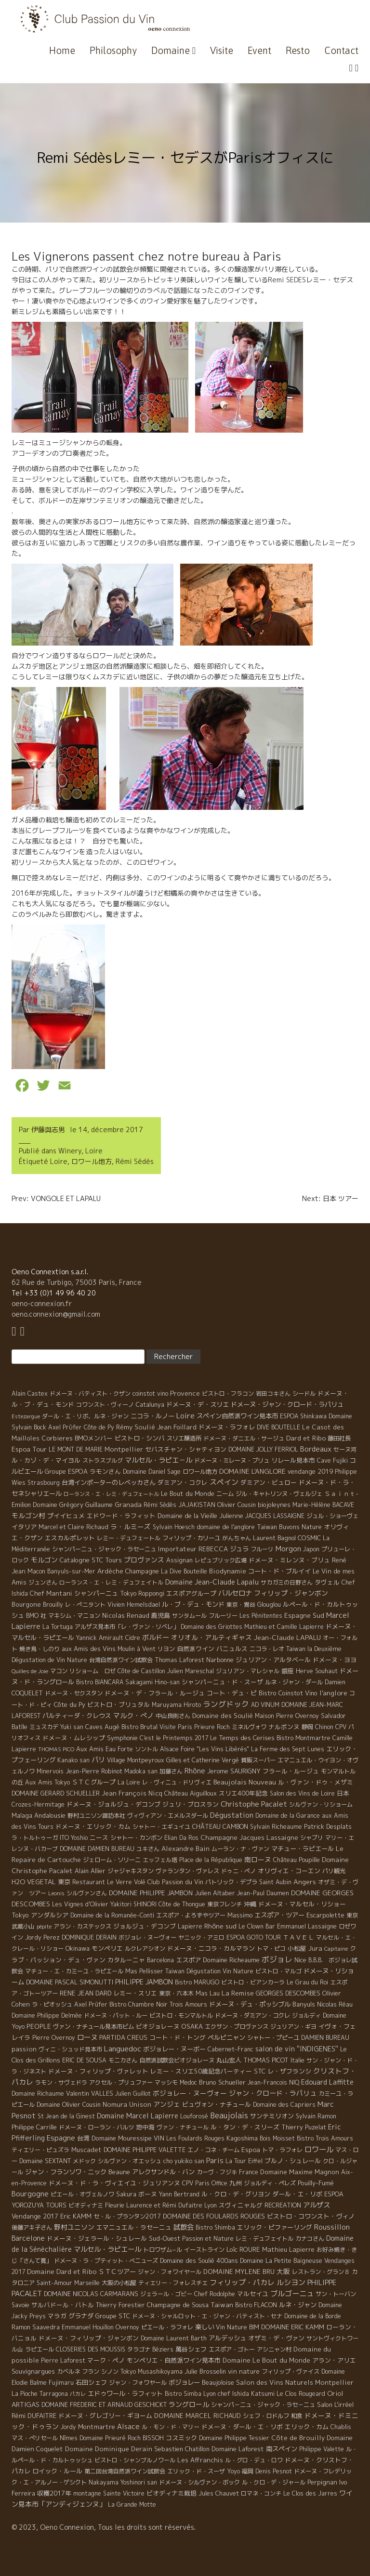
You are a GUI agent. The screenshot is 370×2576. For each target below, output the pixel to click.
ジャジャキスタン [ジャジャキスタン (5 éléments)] (130, 1871)
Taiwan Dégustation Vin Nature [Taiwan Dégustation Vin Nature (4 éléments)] (209, 1971)
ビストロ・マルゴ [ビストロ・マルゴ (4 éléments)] (278, 1971)
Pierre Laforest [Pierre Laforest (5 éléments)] (63, 2360)
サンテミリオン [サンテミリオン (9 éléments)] (272, 2116)
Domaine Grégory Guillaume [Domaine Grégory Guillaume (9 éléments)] (73, 1504)
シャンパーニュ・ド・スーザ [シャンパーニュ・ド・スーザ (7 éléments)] (222, 1682)
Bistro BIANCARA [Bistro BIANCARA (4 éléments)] (99, 1682)
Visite (221, 50)
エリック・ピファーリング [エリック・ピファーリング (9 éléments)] (274, 2227)
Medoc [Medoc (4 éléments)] (188, 2082)
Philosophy (113, 50)
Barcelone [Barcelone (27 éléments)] (28, 2238)
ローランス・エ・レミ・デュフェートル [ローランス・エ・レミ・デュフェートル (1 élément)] (111, 1494)
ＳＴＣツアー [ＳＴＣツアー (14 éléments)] (117, 2271)
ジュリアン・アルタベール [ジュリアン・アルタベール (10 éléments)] (273, 1659)
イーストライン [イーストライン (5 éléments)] (204, 2250)
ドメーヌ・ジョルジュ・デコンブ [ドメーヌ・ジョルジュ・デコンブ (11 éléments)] (113, 1804)
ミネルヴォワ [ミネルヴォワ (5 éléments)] (249, 1727)
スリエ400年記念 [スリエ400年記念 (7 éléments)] (243, 1793)
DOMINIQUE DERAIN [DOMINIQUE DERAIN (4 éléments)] (89, 1937)
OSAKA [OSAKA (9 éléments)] (192, 2026)
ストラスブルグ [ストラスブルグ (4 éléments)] (102, 1460)
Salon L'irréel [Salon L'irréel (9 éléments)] (335, 2404)
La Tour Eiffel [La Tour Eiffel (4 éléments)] (244, 2161)
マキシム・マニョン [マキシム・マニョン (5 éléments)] (74, 1616)
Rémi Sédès (135, 1161)
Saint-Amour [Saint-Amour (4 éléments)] (54, 2283)
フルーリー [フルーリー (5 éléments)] (223, 1616)
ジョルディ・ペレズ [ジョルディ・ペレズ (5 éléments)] (270, 2183)
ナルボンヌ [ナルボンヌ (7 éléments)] (284, 1726)
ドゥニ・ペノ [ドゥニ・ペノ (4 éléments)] (238, 1871)
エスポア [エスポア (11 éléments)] (188, 1959)
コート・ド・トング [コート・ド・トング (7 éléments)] (177, 2037)
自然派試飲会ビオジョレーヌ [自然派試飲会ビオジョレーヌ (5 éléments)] (176, 2060)
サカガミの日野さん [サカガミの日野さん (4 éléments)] (287, 1582)
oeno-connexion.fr (42, 1303)
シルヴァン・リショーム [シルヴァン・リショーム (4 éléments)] (321, 1804)
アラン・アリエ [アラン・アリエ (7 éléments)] (334, 2360)
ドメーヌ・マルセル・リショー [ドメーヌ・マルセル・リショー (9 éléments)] (302, 1904)
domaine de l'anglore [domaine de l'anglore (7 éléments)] (226, 1526)
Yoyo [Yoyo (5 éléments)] (233, 2471)
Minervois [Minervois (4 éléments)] (50, 1771)
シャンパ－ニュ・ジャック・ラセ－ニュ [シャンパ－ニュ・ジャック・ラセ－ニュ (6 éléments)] (263, 2405)
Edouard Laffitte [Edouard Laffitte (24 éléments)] (327, 2082)
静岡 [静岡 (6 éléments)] (307, 1727)
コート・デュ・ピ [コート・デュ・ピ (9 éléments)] (232, 1693)
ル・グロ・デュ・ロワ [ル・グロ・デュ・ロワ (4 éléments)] (254, 2460)
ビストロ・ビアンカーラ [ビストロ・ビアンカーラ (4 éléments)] (253, 1982)
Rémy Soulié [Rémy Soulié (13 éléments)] (135, 1427)
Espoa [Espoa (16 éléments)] (250, 2149)
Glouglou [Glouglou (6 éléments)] (269, 1604)
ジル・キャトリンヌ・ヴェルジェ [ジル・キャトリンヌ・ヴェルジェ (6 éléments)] (279, 1494)
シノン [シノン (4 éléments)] (110, 2371)
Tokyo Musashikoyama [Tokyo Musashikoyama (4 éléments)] (151, 2371)
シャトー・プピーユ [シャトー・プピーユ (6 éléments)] (273, 2038)
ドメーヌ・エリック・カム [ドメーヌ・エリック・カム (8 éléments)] (93, 1826)
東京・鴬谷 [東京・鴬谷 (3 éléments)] (240, 1604)
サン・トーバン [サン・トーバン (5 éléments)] (336, 2294)
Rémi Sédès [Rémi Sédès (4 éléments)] (160, 1505)
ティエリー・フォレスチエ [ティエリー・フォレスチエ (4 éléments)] (173, 2283)
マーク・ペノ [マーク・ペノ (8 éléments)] (106, 2360)
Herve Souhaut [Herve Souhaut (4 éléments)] (317, 1671)
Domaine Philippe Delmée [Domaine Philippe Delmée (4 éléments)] (47, 2015)
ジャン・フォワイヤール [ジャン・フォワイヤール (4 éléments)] (169, 2272)
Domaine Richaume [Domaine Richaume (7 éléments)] (38, 2093)
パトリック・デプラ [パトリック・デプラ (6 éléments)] (231, 1882)
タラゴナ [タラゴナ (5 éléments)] (138, 2349)
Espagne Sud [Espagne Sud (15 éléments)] (304, 1615)
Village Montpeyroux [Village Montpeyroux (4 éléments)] (135, 1760)
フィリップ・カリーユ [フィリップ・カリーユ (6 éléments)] (191, 1538)
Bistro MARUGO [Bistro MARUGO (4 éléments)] (197, 1982)
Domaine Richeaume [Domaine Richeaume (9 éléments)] (231, 1959)
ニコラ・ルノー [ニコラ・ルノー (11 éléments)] (152, 1416)
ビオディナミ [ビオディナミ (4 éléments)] (85, 2205)
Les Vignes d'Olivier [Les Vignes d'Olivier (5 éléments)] (80, 1904)
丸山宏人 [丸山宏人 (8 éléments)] (228, 2060)
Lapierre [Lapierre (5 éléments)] (190, 1926)
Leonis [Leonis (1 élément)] (56, 1893)
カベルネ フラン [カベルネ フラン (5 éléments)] (78, 2371)
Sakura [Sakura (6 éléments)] (126, 2194)
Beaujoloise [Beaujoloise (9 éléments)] (218, 2382)
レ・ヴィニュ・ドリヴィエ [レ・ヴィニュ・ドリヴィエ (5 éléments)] (176, 1782)
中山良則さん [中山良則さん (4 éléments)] (173, 1716)
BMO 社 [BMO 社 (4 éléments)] (36, 1616)
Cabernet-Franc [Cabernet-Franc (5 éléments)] (230, 2049)
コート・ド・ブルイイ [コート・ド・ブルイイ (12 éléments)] (279, 1571)
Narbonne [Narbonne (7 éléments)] (220, 1659)
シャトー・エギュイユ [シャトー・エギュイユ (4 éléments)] (161, 1827)
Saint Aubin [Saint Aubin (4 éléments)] (275, 1882)
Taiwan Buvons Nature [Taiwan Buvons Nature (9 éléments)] (289, 1526)
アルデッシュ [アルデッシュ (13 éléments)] (227, 2338)
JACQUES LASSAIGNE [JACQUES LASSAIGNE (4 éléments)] (274, 1516)
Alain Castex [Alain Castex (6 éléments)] (30, 1393)
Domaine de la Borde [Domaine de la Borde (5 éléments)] (312, 2316)
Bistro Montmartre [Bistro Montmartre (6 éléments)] (303, 1738)
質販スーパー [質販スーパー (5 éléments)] (258, 1760)
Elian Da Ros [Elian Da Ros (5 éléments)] (181, 1838)
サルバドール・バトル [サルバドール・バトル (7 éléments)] (62, 2304)
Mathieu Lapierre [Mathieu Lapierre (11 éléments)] (288, 2249)
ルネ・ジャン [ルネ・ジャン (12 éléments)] (298, 2304)
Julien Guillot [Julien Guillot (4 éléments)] (133, 2093)
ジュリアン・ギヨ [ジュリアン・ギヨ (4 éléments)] (293, 2026)
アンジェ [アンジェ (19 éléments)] (166, 2104)
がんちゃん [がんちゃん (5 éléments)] (236, 1538)
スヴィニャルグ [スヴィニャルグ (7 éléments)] (241, 2205)
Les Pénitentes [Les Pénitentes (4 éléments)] (260, 1616)
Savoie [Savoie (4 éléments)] (20, 2305)
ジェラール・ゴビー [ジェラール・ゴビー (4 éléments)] (166, 2294)
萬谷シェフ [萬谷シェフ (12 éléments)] (191, 2349)
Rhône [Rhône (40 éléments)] (195, 1771)
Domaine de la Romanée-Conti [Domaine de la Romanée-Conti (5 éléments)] (112, 1915)
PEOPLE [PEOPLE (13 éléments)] (38, 2026)
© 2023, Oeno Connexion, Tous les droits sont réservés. (104, 2527)
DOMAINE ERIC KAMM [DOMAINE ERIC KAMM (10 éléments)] (292, 2327)
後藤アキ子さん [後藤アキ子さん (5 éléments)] (32, 2227)
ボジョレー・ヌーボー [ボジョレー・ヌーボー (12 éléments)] (174, 2049)
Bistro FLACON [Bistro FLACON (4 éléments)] (256, 2305)
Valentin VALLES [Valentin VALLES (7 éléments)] (89, 2093)
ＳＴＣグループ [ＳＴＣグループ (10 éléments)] (94, 1782)
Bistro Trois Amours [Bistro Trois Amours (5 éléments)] (325, 2138)
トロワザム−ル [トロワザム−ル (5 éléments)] (162, 2250)
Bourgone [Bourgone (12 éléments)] (26, 1604)
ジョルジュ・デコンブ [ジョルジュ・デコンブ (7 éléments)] (144, 1926)
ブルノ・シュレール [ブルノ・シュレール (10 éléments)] (292, 2160)
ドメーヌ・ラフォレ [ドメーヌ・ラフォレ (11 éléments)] (226, 1427)
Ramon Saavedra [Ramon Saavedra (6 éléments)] (36, 2327)
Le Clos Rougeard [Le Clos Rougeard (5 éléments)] (301, 2394)
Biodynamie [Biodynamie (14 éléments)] (227, 1571)
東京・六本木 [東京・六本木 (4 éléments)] (176, 1993)
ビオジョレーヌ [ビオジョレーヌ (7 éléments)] (158, 2026)
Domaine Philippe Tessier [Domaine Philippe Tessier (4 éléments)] (234, 2438)
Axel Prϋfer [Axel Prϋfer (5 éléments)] (65, 1427)
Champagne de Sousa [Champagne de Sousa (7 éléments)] (178, 2304)
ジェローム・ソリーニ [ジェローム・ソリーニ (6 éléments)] (112, 1860)
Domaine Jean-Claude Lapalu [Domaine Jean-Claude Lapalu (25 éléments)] (212, 1581)
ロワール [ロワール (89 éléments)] (318, 2149)
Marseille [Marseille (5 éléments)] (87, 2283)
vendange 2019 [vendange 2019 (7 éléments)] (310, 1471)
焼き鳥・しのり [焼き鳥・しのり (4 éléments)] (39, 1649)
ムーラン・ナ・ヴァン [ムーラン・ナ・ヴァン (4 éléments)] (240, 1849)
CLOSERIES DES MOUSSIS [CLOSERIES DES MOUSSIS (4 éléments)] (90, 2349)
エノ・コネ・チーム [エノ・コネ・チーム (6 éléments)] (213, 2150)
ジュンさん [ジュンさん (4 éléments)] (42, 1582)
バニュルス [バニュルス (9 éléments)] (232, 1648)
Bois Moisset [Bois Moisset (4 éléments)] (277, 2138)
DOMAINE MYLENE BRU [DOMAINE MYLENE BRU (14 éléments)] (239, 2271)
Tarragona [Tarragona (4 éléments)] (54, 2394)
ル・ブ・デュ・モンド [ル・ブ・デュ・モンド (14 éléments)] (193, 1604)
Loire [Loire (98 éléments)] (185, 1415)
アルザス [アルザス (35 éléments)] (316, 2205)
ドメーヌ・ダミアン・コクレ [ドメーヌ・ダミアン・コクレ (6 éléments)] (252, 2015)
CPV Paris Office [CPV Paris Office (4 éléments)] (204, 2183)
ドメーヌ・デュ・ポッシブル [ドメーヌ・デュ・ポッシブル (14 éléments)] (250, 2004)
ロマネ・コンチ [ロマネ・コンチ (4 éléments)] (261, 2493)
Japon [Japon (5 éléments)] (311, 1549)
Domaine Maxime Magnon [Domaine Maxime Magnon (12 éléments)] (299, 2171)
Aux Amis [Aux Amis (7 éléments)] (90, 1748)
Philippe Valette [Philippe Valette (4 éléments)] (321, 2449)
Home (62, 50)
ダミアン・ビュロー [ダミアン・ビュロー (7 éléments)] (268, 1482)
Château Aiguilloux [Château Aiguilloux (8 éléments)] (190, 1793)
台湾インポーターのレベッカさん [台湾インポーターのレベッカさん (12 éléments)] (109, 1482)
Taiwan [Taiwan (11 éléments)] (222, 2304)
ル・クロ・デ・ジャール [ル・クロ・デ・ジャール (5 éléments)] (273, 2482)
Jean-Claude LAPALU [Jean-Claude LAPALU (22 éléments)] (287, 1637)
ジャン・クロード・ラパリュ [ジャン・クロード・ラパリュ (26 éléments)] (273, 2093)
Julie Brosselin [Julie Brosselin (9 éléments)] (205, 2371)
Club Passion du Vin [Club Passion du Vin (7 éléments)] (175, 1881)
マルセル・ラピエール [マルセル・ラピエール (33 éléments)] (107, 2249)
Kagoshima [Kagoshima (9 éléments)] (242, 2138)
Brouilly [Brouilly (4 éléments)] (53, 1604)
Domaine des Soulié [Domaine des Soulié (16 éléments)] (222, 1715)
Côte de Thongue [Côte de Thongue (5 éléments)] (182, 1904)
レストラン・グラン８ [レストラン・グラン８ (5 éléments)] (321, 2272)
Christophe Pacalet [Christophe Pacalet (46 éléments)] (254, 1804)
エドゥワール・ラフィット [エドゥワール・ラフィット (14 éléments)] (125, 2393)
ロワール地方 (91, 1161)
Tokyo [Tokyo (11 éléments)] (20, 1915)
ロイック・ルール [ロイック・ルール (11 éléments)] (57, 2471)
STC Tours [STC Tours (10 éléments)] (107, 1560)
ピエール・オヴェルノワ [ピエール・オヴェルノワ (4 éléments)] (82, 2194)
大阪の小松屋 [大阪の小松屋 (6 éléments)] (119, 2283)
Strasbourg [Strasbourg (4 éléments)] (43, 1483)
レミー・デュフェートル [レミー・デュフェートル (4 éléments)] (128, 1538)
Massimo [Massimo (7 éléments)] (239, 1915)
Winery (69, 1150)
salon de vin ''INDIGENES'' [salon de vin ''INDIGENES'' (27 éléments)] (296, 2049)
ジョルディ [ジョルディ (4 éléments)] (306, 2015)
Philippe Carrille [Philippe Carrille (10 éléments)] (34, 2127)
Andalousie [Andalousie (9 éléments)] (50, 1815)
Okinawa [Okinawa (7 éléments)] (78, 1948)
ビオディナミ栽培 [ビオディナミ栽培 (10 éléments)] (171, 2493)
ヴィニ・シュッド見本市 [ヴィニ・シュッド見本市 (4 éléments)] (70, 2049)
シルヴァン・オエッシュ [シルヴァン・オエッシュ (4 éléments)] (129, 2161)
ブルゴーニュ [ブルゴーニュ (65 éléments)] (292, 2293)
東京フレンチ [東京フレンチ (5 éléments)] (224, 1904)
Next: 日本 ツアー (330, 1198)
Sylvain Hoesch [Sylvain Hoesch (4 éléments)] (174, 1527)
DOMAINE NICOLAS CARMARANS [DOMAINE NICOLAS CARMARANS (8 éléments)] (91, 2293)
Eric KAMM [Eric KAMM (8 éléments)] (76, 2216)
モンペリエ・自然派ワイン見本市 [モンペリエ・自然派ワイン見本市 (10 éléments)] (174, 2360)
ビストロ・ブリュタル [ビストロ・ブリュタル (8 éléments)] (118, 1704)
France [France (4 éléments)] (248, 2172)
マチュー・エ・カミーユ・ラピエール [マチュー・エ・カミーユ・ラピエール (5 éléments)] (74, 1971)
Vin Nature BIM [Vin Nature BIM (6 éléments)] (237, 2327)
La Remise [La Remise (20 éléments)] (238, 1992)
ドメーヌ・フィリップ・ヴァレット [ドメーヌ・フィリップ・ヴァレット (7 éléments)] (98, 2071)
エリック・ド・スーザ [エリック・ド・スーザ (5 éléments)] (196, 2471)
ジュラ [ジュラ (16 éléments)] (239, 1549)
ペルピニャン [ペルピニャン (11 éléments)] (226, 2037)
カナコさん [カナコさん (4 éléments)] (309, 2238)
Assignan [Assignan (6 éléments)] (179, 1560)
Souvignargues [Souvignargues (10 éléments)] (33, 2371)
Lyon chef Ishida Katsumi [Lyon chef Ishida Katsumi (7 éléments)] (239, 2393)
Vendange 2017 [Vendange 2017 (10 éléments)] (35, 2216)
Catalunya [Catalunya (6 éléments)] (150, 1404)
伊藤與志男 (48, 1129)
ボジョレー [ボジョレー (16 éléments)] (184, 2382)
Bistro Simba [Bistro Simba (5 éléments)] (183, 2394)
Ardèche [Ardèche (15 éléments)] (110, 1571)
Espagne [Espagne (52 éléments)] (61, 2138)
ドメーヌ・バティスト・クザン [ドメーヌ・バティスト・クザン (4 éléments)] (90, 1393)
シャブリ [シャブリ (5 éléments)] (311, 1838)
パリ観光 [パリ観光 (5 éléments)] (333, 1871)
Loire (94, 1150)
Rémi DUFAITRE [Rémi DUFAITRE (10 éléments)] (34, 2415)
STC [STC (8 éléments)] (259, 2071)
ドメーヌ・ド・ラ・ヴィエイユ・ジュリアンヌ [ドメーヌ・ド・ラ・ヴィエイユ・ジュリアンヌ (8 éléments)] (114, 2183)
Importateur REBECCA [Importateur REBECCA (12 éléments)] (193, 1549)
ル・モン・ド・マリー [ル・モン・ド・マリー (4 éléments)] (170, 2427)
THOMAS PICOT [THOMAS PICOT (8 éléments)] (266, 2060)
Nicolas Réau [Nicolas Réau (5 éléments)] (335, 2004)
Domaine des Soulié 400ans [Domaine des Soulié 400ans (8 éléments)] (199, 2260)
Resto (298, 50)
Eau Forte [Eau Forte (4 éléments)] (119, 1749)
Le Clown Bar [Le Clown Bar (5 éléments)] (256, 1926)
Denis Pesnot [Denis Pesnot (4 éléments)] (273, 2471)
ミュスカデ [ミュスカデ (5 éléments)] (43, 1727)
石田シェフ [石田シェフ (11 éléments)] (91, 2382)
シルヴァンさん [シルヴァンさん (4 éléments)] (86, 1893)
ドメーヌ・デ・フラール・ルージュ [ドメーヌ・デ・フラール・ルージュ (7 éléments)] (155, 1693)
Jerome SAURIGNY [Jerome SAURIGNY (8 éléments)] (234, 1771)
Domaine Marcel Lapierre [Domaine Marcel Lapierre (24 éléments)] (137, 2115)
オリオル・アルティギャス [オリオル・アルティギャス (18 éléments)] (211, 1637)
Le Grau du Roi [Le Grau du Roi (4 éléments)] (307, 1982)
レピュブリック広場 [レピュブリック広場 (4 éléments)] (221, 1560)
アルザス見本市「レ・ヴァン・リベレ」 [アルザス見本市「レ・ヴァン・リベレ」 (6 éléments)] (127, 1627)
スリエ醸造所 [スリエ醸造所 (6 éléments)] (184, 1438)
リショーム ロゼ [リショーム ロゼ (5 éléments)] (92, 1671)
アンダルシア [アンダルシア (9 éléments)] (49, 1915)
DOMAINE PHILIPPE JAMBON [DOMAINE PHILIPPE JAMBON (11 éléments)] (151, 1893)
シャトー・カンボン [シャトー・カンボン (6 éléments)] (136, 1838)
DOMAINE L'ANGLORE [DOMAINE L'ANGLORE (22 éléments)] (252, 1471)
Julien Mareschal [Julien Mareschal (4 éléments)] (190, 1671)
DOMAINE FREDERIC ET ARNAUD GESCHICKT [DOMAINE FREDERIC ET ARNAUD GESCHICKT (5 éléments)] (104, 2405)
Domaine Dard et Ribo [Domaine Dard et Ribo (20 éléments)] (61, 2271)
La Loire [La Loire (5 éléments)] (129, 1782)
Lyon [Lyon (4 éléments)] (210, 2205)
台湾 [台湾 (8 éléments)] (83, 2138)
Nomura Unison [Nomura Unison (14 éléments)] (127, 2104)
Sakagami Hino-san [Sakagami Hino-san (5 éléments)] (152, 1682)
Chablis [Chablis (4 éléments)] (340, 2427)
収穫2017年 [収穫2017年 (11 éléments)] (54, 2493)
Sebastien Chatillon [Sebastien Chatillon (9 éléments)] (182, 2448)
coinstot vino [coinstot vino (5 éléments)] (150, 1393)
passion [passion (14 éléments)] (24, 2049)
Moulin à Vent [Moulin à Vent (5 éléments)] (137, 1649)
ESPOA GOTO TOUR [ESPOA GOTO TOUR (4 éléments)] (253, 1937)
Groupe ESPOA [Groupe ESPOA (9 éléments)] (66, 1471)
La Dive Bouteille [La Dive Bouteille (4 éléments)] (184, 1571)
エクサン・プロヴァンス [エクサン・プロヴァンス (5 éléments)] (236, 2026)
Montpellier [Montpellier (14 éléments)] (124, 1449)
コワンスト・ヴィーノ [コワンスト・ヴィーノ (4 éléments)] (105, 1404)
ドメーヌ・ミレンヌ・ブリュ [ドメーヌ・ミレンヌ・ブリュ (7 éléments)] (289, 1560)
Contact (341, 50)
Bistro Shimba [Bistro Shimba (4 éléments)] (215, 2227)
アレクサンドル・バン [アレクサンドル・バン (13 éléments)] (163, 2171)
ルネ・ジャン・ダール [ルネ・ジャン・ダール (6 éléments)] (294, 1682)
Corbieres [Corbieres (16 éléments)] (57, 1438)
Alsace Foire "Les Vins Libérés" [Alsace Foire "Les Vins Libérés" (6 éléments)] (204, 1749)
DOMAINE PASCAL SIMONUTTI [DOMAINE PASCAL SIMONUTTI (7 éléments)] (69, 1982)
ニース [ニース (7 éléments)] (99, 1837)
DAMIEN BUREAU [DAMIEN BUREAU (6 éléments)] (325, 2038)
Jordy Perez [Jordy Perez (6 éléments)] (42, 1937)
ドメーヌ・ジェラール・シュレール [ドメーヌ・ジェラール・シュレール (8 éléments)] (97, 2238)
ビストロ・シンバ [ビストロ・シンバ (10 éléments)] (140, 1438)
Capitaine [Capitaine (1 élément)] (336, 1949)
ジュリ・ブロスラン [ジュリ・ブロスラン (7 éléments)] (190, 1804)
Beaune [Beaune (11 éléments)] (119, 2171)
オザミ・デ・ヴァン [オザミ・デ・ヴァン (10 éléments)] (276, 2338)
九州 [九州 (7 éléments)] (235, 2183)
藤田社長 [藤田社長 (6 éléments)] (339, 1438)
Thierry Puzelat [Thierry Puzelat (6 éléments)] (303, 2127)
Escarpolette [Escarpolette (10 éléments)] (325, 1915)
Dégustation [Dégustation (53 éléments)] (231, 1815)
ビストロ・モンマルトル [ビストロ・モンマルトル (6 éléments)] (181, 2015)
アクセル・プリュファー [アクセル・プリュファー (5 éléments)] (121, 2082)
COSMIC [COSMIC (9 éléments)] (309, 1537)
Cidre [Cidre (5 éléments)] (132, 1638)
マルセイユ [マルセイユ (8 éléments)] (252, 2293)
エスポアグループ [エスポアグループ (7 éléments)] (191, 1593)
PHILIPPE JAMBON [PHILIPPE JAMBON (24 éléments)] (144, 1981)
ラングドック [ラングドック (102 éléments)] (226, 1704)
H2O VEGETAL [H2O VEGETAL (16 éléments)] (34, 1881)
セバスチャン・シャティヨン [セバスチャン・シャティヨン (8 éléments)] (185, 1449)
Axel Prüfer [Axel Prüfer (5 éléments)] (90, 2004)
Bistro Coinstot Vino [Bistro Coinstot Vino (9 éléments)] (288, 1693)
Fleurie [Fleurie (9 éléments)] (114, 2205)
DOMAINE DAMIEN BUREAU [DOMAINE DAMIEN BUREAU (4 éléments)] (97, 1849)
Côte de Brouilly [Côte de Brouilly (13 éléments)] (298, 2437)
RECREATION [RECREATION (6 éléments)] (282, 2205)
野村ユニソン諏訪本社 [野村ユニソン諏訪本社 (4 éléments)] (96, 1815)
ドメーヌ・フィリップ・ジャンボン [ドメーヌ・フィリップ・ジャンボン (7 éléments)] (89, 2338)
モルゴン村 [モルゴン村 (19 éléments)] (28, 1515)
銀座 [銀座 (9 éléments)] (287, 1670)
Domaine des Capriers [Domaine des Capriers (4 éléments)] (284, 2104)
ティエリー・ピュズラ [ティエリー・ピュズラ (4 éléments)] (40, 2150)
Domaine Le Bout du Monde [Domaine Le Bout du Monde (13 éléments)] (266, 2360)
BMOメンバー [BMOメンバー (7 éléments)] (94, 1438)
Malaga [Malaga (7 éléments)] (22, 1815)
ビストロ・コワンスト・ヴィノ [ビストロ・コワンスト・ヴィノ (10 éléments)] (311, 2216)
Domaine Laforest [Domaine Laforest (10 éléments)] (237, 2448)
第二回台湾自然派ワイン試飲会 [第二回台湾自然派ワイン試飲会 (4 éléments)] (124, 2471)
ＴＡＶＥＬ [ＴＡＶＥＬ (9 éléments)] (298, 1937)
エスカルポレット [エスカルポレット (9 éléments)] (70, 1537)
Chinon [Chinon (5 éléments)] (324, 1727)
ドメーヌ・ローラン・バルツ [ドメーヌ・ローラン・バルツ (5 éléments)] (96, 2127)
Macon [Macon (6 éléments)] (36, 1571)
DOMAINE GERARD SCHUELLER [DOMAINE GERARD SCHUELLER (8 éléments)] (56, 1793)
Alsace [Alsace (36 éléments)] (128, 2426)
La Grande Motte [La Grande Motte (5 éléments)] (132, 2504)
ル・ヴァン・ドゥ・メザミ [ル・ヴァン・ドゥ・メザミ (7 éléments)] (315, 1782)
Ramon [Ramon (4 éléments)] (326, 2116)
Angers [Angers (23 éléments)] (304, 1881)
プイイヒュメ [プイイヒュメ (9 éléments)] (66, 1515)
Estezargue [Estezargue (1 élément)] (26, 1416)
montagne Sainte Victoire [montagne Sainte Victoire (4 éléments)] (109, 2493)
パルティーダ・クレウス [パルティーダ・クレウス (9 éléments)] (76, 1715)
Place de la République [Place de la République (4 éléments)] (210, 1860)
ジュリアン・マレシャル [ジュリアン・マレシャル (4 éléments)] (247, 1671)
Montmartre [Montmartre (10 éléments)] (96, 2426)
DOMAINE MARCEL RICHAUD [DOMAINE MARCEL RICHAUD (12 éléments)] (197, 2415)
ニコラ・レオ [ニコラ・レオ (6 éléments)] (267, 1649)
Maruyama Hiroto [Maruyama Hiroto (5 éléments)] (176, 1705)
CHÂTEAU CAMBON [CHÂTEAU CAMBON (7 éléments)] (220, 1826)
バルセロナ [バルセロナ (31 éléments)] (235, 1593)
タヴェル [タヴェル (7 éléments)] (327, 1582)
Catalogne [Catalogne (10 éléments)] (75, 1560)
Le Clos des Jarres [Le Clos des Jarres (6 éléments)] (310, 2493)
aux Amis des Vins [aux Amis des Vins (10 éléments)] (89, 1648)
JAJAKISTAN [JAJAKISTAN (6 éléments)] (196, 1505)
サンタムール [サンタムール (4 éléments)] (189, 1616)
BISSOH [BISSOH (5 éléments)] (153, 2438)
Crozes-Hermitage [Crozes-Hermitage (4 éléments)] (38, 1804)
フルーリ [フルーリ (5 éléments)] (262, 1549)
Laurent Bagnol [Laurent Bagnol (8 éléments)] (274, 1537)
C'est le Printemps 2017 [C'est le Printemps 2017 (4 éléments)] (174, 1738)
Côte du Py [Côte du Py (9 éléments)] (69, 1704)
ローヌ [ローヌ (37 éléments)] (87, 2037)
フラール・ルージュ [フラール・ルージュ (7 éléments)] (291, 1771)
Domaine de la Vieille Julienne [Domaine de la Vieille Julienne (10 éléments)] (200, 1515)
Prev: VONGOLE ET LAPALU (56, 1198)
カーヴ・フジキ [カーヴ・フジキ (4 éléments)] (217, 2172)
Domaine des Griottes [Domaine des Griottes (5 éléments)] (211, 1627)
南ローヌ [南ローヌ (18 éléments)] (257, 1859)
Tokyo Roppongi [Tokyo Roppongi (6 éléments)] (142, 1593)
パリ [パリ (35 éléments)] (98, 1760)
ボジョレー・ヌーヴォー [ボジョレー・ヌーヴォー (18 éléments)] (190, 2093)
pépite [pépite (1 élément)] (44, 1926)
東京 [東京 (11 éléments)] (64, 1881)
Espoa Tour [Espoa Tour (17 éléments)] (29, 1448)
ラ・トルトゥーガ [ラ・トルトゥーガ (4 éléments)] (35, 1838)
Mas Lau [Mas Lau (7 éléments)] (208, 1993)
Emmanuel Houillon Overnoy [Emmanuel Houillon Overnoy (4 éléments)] (100, 2327)
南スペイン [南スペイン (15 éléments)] (281, 2448)
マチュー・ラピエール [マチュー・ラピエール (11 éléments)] (302, 1848)
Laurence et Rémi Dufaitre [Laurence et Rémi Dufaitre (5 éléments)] (164, 2205)
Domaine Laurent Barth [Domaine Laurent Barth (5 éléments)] (174, 2338)
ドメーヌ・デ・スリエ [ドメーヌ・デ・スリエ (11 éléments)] (197, 1404)
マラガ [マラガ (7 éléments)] (57, 2316)
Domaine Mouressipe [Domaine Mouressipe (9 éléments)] (122, 2138)
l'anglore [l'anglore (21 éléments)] (333, 1692)
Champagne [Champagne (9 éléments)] (142, 1571)
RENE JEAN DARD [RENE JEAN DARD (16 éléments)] (85, 1993)
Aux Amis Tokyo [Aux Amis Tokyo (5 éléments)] (47, 1782)
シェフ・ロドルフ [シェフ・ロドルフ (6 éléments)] (266, 2416)
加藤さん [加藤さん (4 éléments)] (171, 1771)
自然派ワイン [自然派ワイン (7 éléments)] (195, 1648)
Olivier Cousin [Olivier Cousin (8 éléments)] (236, 1504)
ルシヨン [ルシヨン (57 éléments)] (291, 2282)
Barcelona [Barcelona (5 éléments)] (160, 1960)
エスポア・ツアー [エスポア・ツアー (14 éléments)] (279, 1915)
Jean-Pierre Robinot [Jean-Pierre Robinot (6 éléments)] (94, 1771)
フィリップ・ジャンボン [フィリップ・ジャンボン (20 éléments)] (291, 1593)
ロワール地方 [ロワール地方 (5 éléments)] (200, 1471)
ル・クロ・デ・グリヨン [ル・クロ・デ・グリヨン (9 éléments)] (235, 2194)
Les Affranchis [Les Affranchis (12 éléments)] (200, 2460)
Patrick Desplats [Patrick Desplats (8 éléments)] (328, 1826)
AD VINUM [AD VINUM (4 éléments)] (265, 1705)
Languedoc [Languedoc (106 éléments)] (122, 2048)
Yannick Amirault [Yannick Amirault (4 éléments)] (99, 1638)
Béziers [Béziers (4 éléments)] (162, 2349)
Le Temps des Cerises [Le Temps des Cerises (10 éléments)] (242, 1737)
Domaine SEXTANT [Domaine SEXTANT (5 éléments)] (45, 2161)
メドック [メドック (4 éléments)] (84, 2161)
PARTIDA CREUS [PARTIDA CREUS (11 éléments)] (123, 2037)
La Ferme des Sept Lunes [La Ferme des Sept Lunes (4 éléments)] (287, 1749)
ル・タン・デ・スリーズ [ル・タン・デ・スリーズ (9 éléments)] (245, 2127)
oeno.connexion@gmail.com (56, 1314)
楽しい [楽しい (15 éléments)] (204, 2327)
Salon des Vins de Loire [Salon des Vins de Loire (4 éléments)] (302, 1793)
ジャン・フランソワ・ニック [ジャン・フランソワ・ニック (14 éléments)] (65, 2171)
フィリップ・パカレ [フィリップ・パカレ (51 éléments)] (242, 2282)
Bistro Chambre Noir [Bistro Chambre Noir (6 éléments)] (138, 2004)
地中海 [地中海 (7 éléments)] (145, 2127)
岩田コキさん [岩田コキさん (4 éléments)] (273, 1393)
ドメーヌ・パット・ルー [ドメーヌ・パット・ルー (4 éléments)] (115, 2015)
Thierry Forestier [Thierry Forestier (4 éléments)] (120, 2305)
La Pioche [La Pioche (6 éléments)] (25, 2394)
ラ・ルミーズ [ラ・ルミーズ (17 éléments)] (130, 1526)
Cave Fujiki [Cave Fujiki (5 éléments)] (332, 1460)
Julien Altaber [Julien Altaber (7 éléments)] (215, 1893)
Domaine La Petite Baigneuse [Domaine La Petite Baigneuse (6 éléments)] (281, 2261)
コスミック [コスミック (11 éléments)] (181, 2437)
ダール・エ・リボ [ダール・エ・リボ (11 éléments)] (297, 2194)
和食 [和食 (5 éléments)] (297, 2416)
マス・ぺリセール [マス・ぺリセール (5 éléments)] (35, 2438)
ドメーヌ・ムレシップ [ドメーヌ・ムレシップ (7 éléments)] (73, 1737)
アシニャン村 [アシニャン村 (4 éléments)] (274, 2349)
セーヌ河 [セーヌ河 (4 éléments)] (345, 1449)
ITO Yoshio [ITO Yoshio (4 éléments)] (74, 1838)
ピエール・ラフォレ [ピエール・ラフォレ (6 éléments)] (167, 2327)
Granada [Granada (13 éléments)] (128, 1504)
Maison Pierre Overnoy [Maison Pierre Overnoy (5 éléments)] (287, 1716)
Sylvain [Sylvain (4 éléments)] (306, 2116)
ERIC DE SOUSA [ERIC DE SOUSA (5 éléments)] (84, 2060)
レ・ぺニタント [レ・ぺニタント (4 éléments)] (85, 1604)
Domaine (173, 50)
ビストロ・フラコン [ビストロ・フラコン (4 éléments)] (228, 1393)
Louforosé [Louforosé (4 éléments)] (194, 2116)
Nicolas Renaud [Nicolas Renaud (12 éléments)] (125, 1615)
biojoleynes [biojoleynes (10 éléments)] (274, 1504)
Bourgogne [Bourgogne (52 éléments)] (30, 2194)
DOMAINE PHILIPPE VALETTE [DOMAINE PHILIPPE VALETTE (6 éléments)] (144, 2150)
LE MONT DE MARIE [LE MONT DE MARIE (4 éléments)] (76, 1449)
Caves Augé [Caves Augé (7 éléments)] (102, 1726)
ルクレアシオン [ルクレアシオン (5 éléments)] (145, 1948)
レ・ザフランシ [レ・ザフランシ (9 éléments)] (289, 2071)
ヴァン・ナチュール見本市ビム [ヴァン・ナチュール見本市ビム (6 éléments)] (93, 2026)
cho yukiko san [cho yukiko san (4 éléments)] (183, 2161)
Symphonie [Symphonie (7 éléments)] (122, 1737)
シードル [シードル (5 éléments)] (304, 1393)
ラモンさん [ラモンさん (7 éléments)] (105, 1471)
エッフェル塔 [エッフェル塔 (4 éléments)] (160, 1860)
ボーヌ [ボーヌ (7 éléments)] (147, 2194)
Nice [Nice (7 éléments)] (300, 1959)
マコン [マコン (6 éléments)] (58, 1671)
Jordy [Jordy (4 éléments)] (68, 2427)
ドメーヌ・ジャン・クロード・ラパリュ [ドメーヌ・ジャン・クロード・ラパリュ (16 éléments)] (287, 1404)
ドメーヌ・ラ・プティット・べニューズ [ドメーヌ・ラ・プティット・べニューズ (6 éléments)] (106, 2261)
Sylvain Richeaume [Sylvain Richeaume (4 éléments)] (276, 1827)
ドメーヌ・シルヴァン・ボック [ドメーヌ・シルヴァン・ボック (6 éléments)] (199, 2482)
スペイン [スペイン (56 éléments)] (224, 1482)
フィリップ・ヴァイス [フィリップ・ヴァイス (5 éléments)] (290, 2371)
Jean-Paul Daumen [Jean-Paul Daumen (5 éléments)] (263, 1893)
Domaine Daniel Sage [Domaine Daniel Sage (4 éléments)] (152, 1471)
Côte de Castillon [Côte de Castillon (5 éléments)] (141, 1671)
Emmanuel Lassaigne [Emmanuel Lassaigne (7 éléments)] (307, 1926)
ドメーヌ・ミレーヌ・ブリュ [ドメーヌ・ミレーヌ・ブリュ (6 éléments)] (231, 1460)
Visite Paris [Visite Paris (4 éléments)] (175, 1727)
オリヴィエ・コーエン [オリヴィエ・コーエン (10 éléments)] (289, 1870)
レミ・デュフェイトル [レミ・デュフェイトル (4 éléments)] (264, 2238)
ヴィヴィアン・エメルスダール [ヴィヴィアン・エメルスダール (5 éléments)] (167, 1815)
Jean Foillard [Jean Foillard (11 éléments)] (177, 1427)
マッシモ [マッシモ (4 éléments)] (166, 2082)
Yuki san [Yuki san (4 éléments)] (71, 1727)
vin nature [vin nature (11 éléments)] (244, 2371)
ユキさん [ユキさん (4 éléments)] (147, 1849)
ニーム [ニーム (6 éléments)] (225, 1494)
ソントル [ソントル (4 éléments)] (146, 1749)
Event (259, 50)
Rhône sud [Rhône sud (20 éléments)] (220, 1925)
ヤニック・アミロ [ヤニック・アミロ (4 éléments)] (201, 1937)
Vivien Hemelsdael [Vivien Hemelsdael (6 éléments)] (133, 1604)
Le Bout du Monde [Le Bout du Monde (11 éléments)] (187, 1493)
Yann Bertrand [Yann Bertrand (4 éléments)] (179, 2194)
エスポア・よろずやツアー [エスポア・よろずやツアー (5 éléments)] (190, 1915)
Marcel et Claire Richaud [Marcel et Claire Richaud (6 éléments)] (73, 1527)
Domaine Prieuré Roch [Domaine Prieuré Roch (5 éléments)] (110, 2438)
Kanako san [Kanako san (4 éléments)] (73, 1760)
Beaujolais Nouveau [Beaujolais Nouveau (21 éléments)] (244, 1781)
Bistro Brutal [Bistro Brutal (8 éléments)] (139, 1726)
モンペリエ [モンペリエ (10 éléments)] (107, 1948)
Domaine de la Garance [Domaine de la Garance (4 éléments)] (287, 1815)
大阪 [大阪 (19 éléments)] (283, 2271)
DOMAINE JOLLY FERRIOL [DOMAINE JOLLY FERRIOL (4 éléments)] (263, 1449)
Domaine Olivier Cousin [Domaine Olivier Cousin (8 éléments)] (69, 2104)
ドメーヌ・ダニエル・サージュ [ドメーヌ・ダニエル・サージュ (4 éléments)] (243, 1438)
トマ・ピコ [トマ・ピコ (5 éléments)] (271, 1948)
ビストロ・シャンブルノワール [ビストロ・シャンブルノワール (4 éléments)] (134, 2460)
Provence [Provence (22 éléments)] (185, 1393)
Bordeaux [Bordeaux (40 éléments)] (315, 1449)
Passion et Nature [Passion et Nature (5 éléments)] (208, 2238)
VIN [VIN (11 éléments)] (159, 2138)
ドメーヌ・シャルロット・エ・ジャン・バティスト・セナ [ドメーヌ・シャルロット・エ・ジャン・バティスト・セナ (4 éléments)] (207, 2316)
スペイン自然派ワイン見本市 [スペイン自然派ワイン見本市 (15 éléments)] (237, 1416)
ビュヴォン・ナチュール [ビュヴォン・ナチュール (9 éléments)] (216, 2104)
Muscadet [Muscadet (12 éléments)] (86, 2149)
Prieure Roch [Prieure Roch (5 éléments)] (212, 1727)
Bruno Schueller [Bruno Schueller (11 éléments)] (222, 2082)
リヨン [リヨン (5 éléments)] (166, 1649)
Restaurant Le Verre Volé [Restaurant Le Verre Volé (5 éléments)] (108, 1882)
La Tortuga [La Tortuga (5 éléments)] (57, 1627)
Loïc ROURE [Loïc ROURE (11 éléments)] (243, 2249)
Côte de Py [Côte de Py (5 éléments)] (99, 1427)
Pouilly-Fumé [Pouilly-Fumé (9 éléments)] (316, 2183)
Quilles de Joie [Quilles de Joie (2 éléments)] (30, 1671)
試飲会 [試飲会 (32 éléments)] (183, 2227)
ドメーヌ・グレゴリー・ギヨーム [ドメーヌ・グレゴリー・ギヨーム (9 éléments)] (105, 2415)
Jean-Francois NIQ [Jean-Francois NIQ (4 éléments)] (273, 2082)
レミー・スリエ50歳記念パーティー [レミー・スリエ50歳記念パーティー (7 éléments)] (201, 2071)
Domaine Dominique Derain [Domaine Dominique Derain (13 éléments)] (108, 2448)
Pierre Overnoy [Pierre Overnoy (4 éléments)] (53, 2038)
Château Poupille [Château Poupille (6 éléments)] (296, 1860)
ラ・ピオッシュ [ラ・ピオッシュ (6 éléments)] (52, 2004)
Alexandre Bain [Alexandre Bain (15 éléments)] (185, 1848)
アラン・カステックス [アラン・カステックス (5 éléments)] (82, 1926)
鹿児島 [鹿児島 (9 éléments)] (160, 1615)
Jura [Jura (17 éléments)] (315, 1948)
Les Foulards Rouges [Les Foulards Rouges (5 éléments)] (195, 2138)
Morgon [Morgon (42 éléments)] (288, 1549)
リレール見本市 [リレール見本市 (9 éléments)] (293, 1460)
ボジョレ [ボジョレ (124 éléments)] (277, 1959)
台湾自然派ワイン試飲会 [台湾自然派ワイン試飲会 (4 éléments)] (121, 1660)
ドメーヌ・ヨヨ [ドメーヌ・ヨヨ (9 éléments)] (335, 1659)
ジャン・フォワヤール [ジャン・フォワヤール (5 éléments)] (138, 2382)
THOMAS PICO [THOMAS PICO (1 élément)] (56, 1749)
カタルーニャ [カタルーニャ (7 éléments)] (126, 1959)
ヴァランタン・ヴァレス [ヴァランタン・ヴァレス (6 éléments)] (187, 1871)
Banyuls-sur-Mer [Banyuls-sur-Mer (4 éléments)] (71, 1571)
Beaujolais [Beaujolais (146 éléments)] (229, 2115)
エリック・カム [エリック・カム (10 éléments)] (307, 2426)
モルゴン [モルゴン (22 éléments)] (44, 1559)
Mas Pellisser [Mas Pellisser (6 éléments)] (144, 1971)
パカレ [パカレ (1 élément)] (78, 2394)
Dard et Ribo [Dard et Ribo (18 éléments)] (306, 1437)
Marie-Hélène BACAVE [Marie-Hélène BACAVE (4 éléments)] (323, 1505)
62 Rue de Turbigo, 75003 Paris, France (77, 1282)
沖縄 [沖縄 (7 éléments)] (250, 1904)
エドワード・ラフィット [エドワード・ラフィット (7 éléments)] (121, 1515)
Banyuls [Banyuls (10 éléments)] (303, 2004)
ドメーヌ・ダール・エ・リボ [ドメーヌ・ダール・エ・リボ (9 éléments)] (242, 2426)
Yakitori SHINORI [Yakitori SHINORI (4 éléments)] (133, 1904)
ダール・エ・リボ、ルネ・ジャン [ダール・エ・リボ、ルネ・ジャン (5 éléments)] (85, 1416)
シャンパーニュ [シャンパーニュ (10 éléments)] (96, 1593)
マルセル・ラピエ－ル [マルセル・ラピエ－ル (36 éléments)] (158, 1460)
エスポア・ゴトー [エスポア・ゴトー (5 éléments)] (232, 2349)
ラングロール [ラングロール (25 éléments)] (189, 2404)
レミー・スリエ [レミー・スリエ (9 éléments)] (135, 1993)
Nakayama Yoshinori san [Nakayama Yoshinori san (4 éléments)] (123, 2482)
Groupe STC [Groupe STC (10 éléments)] (112, 2316)
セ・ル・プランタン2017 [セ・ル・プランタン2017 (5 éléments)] (127, 2216)
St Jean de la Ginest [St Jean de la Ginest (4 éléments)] (66, 2116)
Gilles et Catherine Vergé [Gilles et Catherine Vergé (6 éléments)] (202, 1760)
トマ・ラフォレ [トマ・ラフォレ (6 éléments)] (282, 2150)
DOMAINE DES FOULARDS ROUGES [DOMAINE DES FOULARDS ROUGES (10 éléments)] (214, 2216)
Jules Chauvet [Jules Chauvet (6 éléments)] (218, 2493)
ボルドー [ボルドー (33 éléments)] (155, 1637)
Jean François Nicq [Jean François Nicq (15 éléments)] (132, 1793)
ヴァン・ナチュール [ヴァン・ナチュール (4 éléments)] (183, 2127)
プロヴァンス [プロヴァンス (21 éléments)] (144, 1559)
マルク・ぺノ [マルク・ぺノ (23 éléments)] (133, 1715)
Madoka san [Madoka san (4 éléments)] (141, 1771)
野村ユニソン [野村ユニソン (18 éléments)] (74, 2227)
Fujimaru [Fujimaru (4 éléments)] (61, 2382)
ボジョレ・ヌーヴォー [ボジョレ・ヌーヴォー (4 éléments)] (147, 1937)
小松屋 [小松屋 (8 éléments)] (297, 1948)
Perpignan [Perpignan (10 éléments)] (322, 2482)
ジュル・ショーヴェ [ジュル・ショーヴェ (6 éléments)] (332, 1516)
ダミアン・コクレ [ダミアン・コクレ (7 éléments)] (183, 1482)
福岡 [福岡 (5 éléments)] (247, 2471)
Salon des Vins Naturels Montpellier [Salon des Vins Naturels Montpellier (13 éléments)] (295, 2382)
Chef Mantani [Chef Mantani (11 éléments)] (51, 1593)
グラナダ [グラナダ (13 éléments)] (80, 2316)
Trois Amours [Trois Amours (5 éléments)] (188, 2004)
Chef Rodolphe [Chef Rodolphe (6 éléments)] (214, 2294)
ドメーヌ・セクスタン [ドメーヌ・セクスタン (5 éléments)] (74, 1693)
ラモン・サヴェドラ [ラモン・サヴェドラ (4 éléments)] (61, 2082)
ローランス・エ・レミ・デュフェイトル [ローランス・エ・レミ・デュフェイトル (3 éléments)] (111, 1582)
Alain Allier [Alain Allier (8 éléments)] (90, 1870)
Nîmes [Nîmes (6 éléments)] (69, 2438)
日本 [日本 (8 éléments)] (343, 1793)
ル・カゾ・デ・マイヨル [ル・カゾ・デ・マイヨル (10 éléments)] (46, 1460)
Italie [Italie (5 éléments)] (297, 2060)
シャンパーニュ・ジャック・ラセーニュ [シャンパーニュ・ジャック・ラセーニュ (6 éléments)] (104, 1549)
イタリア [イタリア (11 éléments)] (24, 1526)
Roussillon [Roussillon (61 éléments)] (332, 2227)
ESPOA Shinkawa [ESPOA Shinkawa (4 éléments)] (303, 1416)
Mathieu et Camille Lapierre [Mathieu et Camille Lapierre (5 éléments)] (284, 1627)
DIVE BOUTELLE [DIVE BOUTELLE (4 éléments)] (278, 1427)
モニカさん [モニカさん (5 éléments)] (122, 2060)
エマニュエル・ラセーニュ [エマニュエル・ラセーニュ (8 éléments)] (134, 2227)
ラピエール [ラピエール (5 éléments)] (39, 2349)
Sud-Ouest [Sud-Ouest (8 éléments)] (164, 2238)
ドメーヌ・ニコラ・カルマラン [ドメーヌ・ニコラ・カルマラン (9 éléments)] (211, 1948)
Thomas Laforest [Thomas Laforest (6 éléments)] (179, 1660)
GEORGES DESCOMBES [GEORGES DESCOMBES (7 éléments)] (288, 1993)
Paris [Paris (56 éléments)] (215, 2160)
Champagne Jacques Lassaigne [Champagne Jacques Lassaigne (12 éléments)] (249, 1837)
